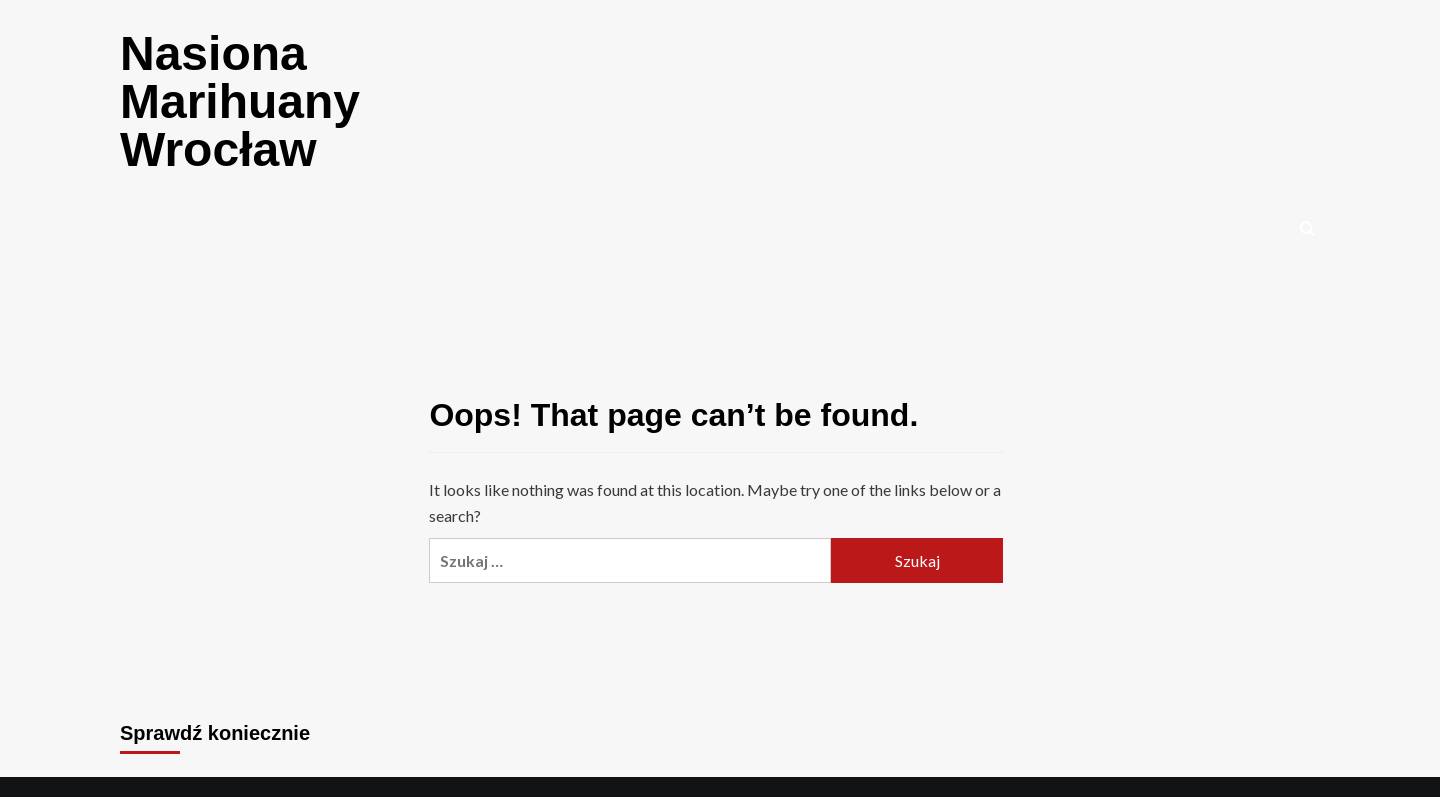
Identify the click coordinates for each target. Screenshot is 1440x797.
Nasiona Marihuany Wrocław (240, 101)
